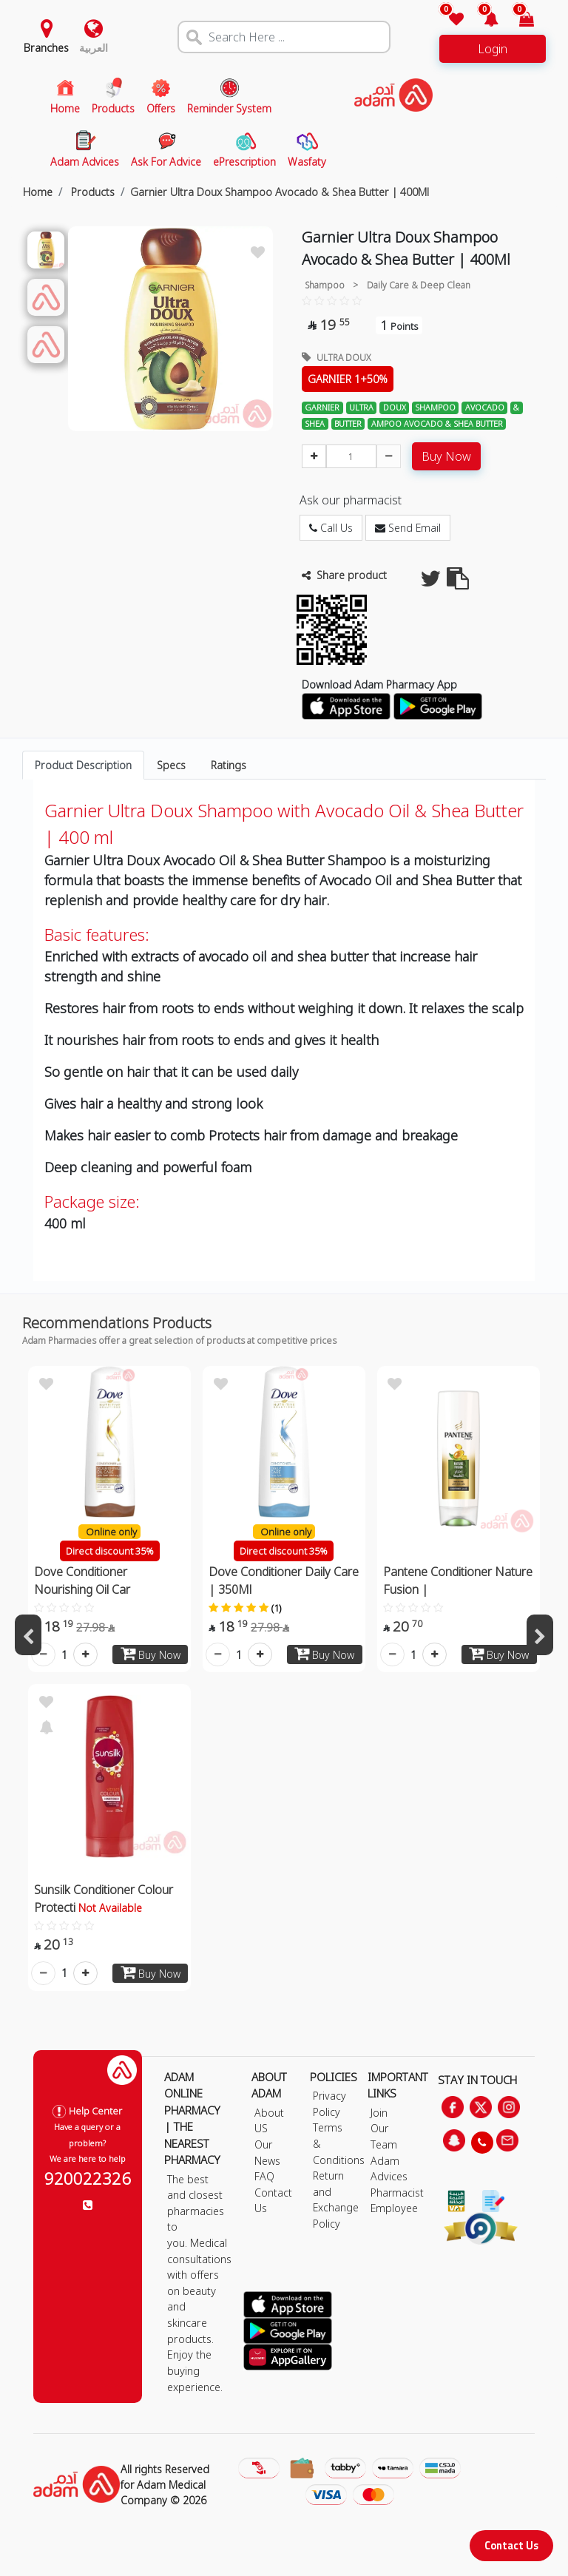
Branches (46, 48)
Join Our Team (384, 2128)
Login (492, 49)
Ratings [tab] (228, 765)
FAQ (264, 2176)
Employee (394, 2208)
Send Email (408, 528)
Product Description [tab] (83, 765)
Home (38, 192)
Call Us (331, 528)
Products (91, 192)
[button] (482, 20)
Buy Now (446, 456)
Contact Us (511, 2545)
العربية (93, 48)
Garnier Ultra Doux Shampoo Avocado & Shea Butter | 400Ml (279, 192)
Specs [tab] (171, 765)
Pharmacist (397, 2192)
